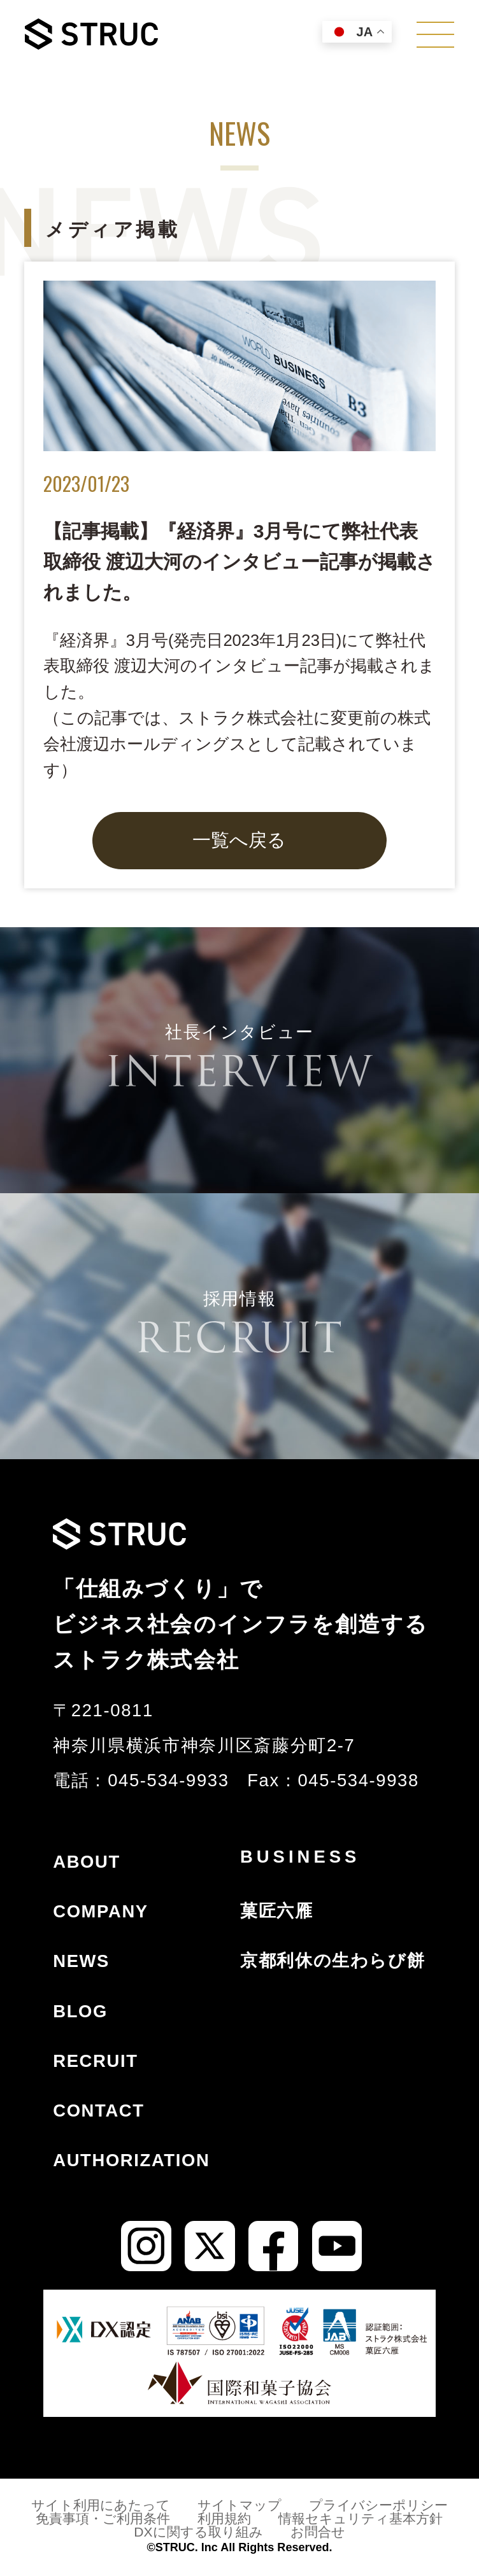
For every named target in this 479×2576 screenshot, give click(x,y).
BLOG (80, 2011)
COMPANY (100, 1911)
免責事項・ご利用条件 (103, 2518)
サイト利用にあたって (100, 2505)
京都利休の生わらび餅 (332, 1960)
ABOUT (86, 1862)
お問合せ (317, 2531)
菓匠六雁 (276, 1911)
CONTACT (98, 2110)
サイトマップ (239, 2505)
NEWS (81, 1961)
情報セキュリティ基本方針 (360, 2518)
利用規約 (224, 2518)
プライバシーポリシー (378, 2505)
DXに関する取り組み (198, 2531)
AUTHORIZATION (131, 2160)
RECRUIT (95, 2061)
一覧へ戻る (239, 840)
